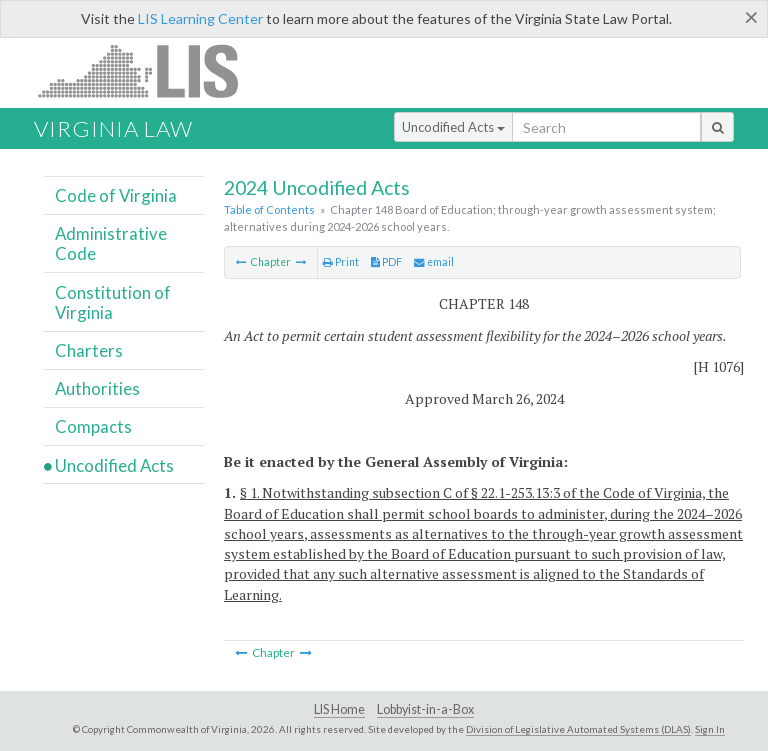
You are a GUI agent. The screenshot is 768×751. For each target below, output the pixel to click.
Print (341, 262)
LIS (149, 70)
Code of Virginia (116, 195)
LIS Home (339, 709)
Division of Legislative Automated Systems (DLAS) (578, 729)
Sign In (710, 729)
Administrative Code (111, 243)
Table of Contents (269, 209)
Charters (89, 350)
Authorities (97, 388)
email (434, 262)
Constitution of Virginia (113, 302)
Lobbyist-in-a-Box (425, 709)
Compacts (93, 426)
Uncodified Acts (453, 127)
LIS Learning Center (200, 18)
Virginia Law (113, 128)
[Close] (751, 17)
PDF (386, 262)
